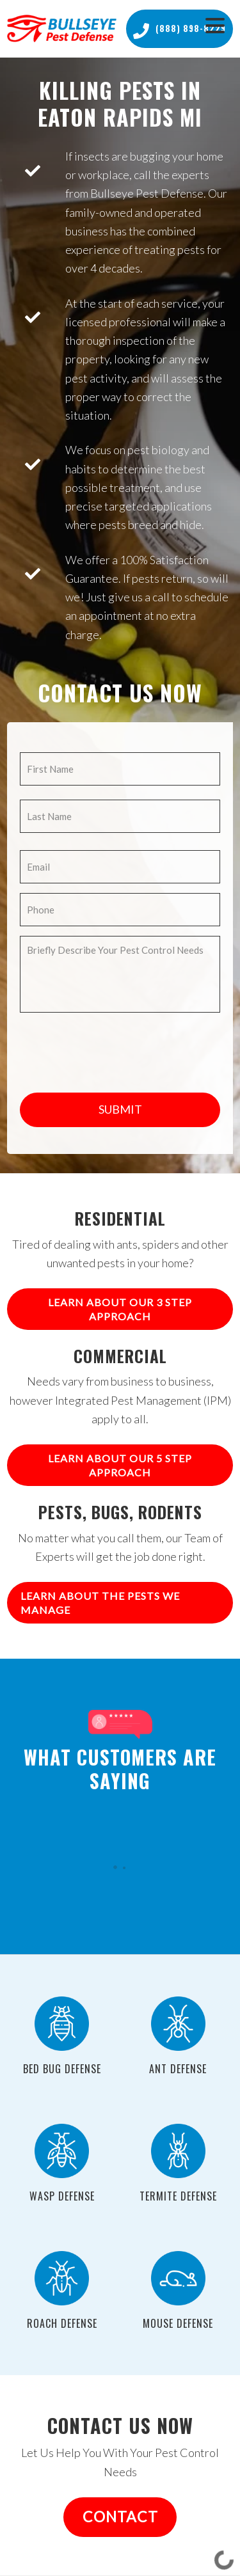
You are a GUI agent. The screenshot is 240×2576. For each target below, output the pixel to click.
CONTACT (120, 2516)
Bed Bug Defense (62, 2068)
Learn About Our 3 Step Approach (120, 1309)
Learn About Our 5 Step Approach (120, 1465)
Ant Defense (178, 2068)
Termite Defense (178, 2196)
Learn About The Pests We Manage (100, 1603)
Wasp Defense (62, 2196)
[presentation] (117, 1047)
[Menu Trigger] (215, 24)
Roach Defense (62, 2323)
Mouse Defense (178, 2323)
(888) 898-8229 (179, 29)
